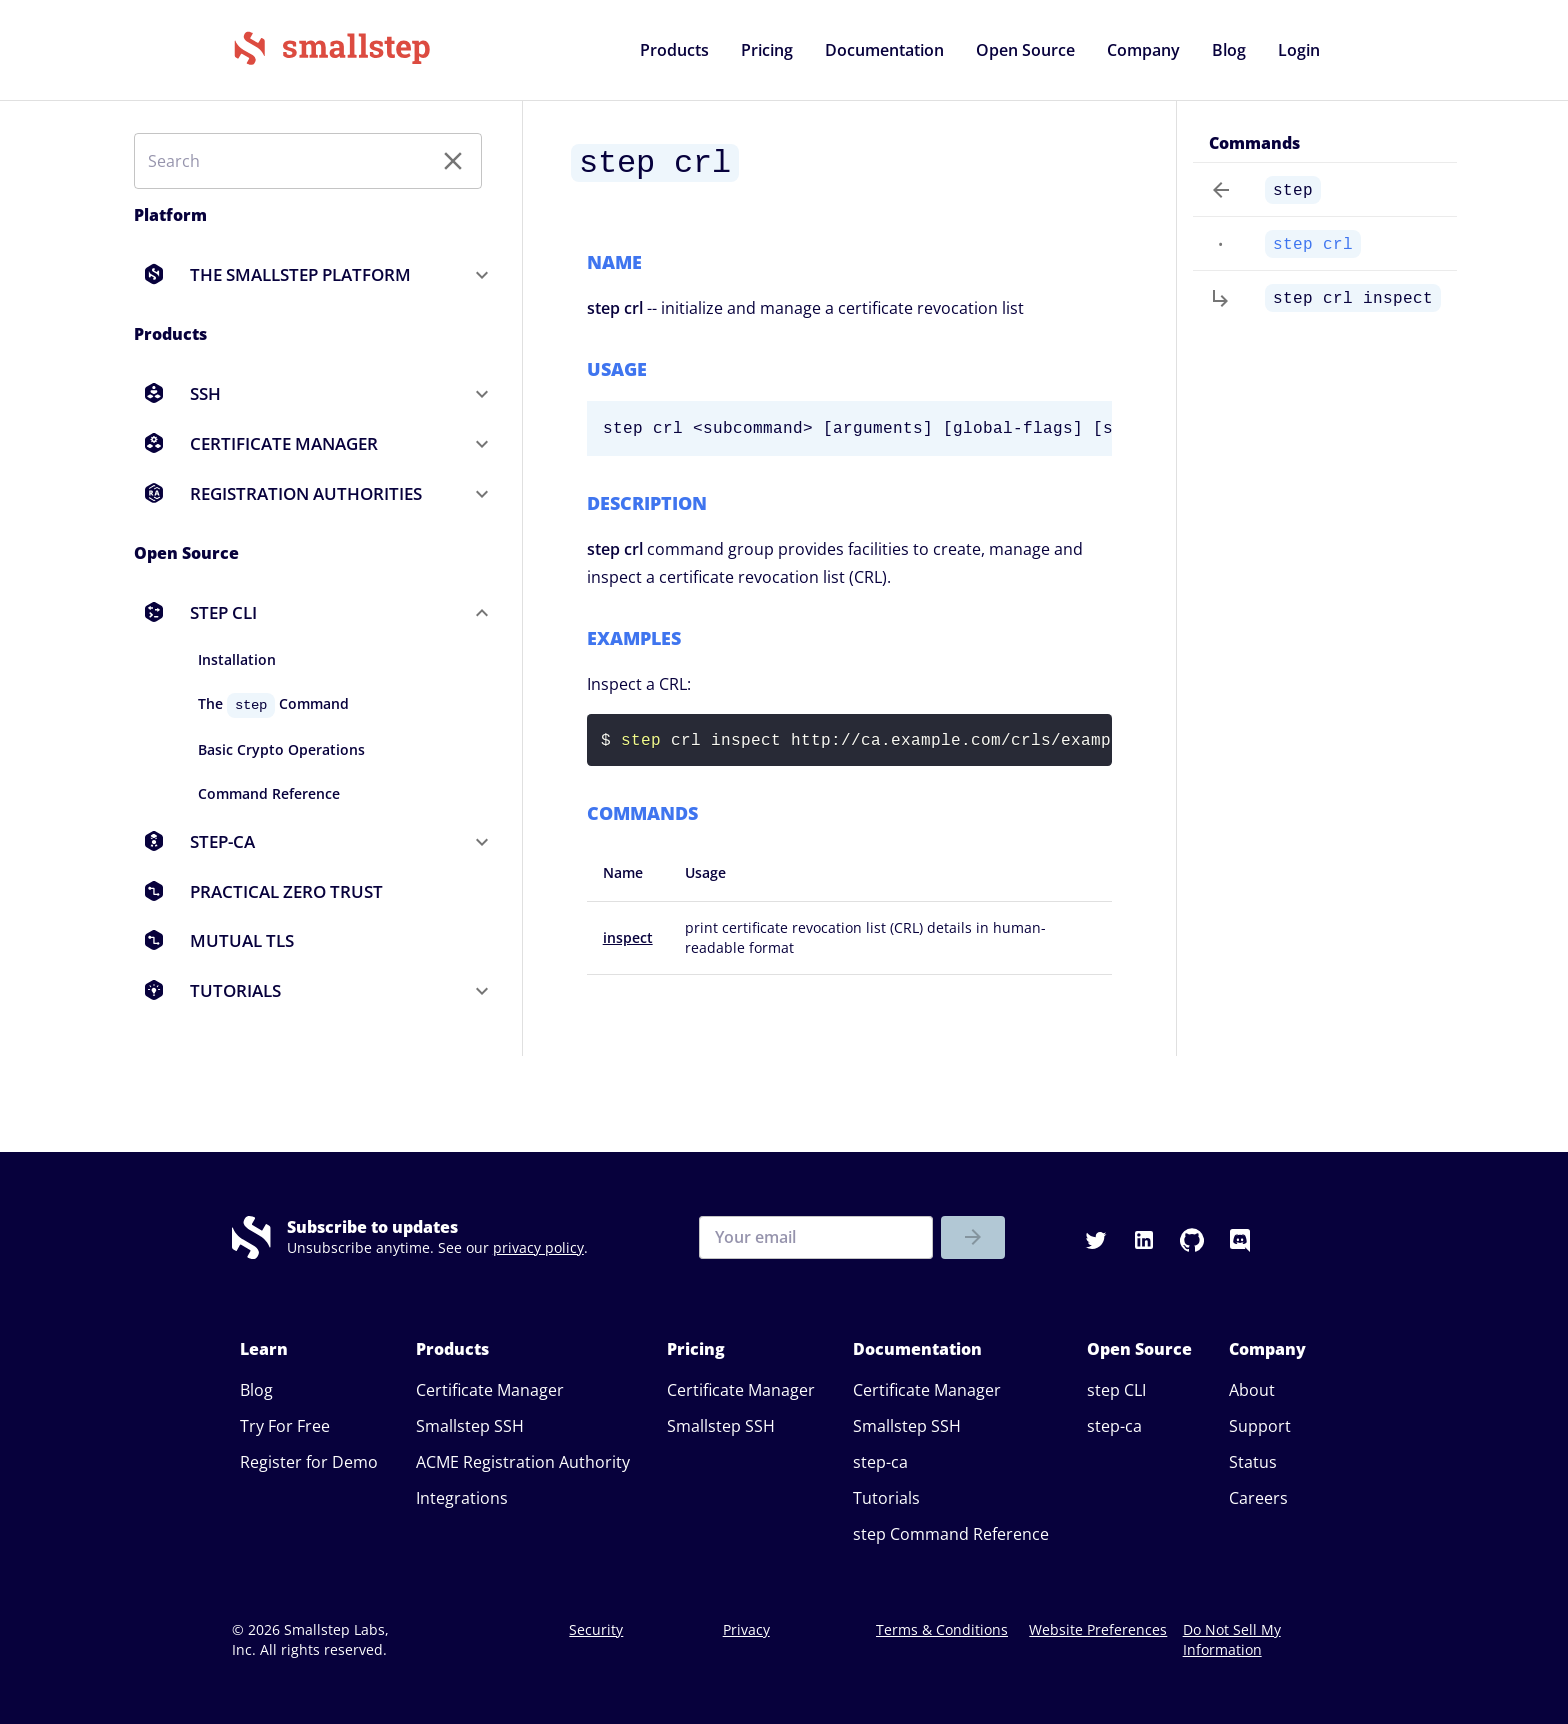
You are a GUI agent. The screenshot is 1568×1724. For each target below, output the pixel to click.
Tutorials (886, 1498)
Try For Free (285, 1426)
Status (1253, 1462)
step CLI (1116, 1390)
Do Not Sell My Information (1232, 1639)
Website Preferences (1098, 1629)
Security (596, 1629)
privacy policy (538, 1247)
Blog (256, 1390)
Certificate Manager (490, 1390)
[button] (674, 50)
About (1252, 1390)
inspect (628, 937)
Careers (1258, 1498)
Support (1260, 1426)
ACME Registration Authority (523, 1462)
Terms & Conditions (942, 1629)
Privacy (746, 1629)
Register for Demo (309, 1462)
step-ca (880, 1462)
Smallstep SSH (470, 1426)
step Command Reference (951, 1534)
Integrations (462, 1498)
